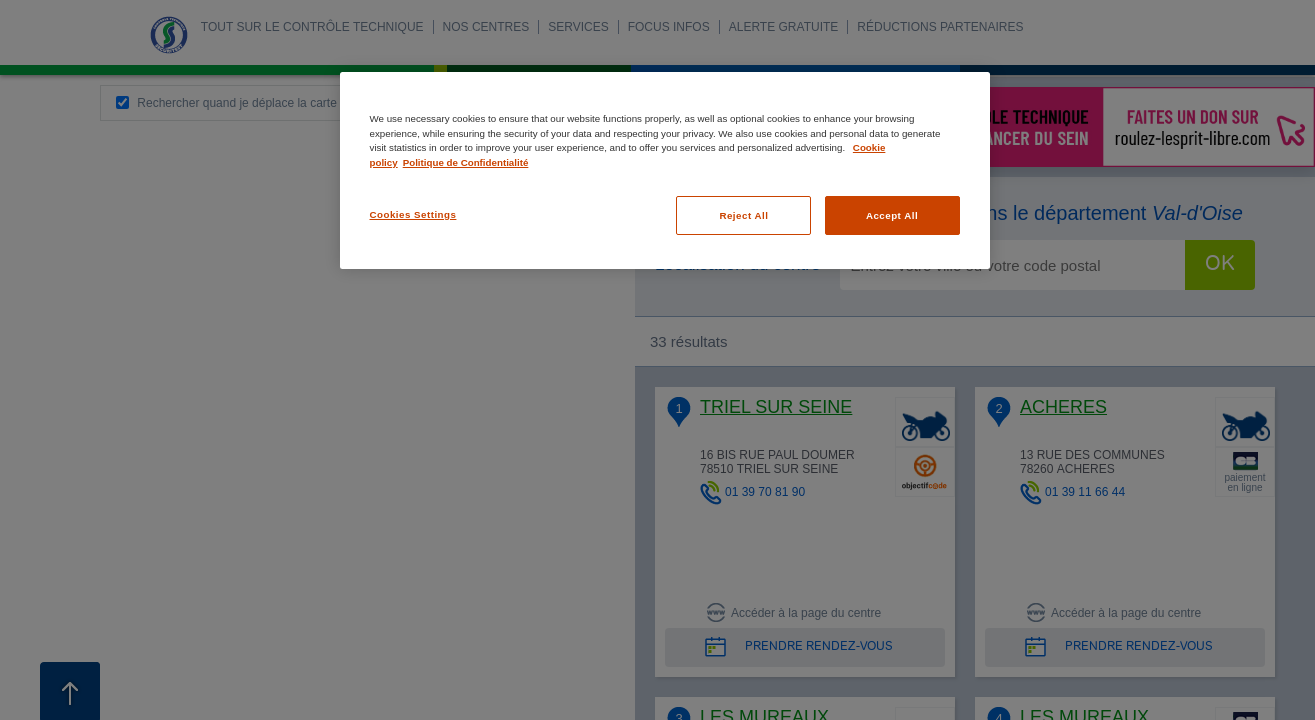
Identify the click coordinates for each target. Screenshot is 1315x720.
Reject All (743, 215)
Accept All (892, 215)
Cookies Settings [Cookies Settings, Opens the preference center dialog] (413, 214)
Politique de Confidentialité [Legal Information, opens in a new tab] (466, 162)
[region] (665, 170)
